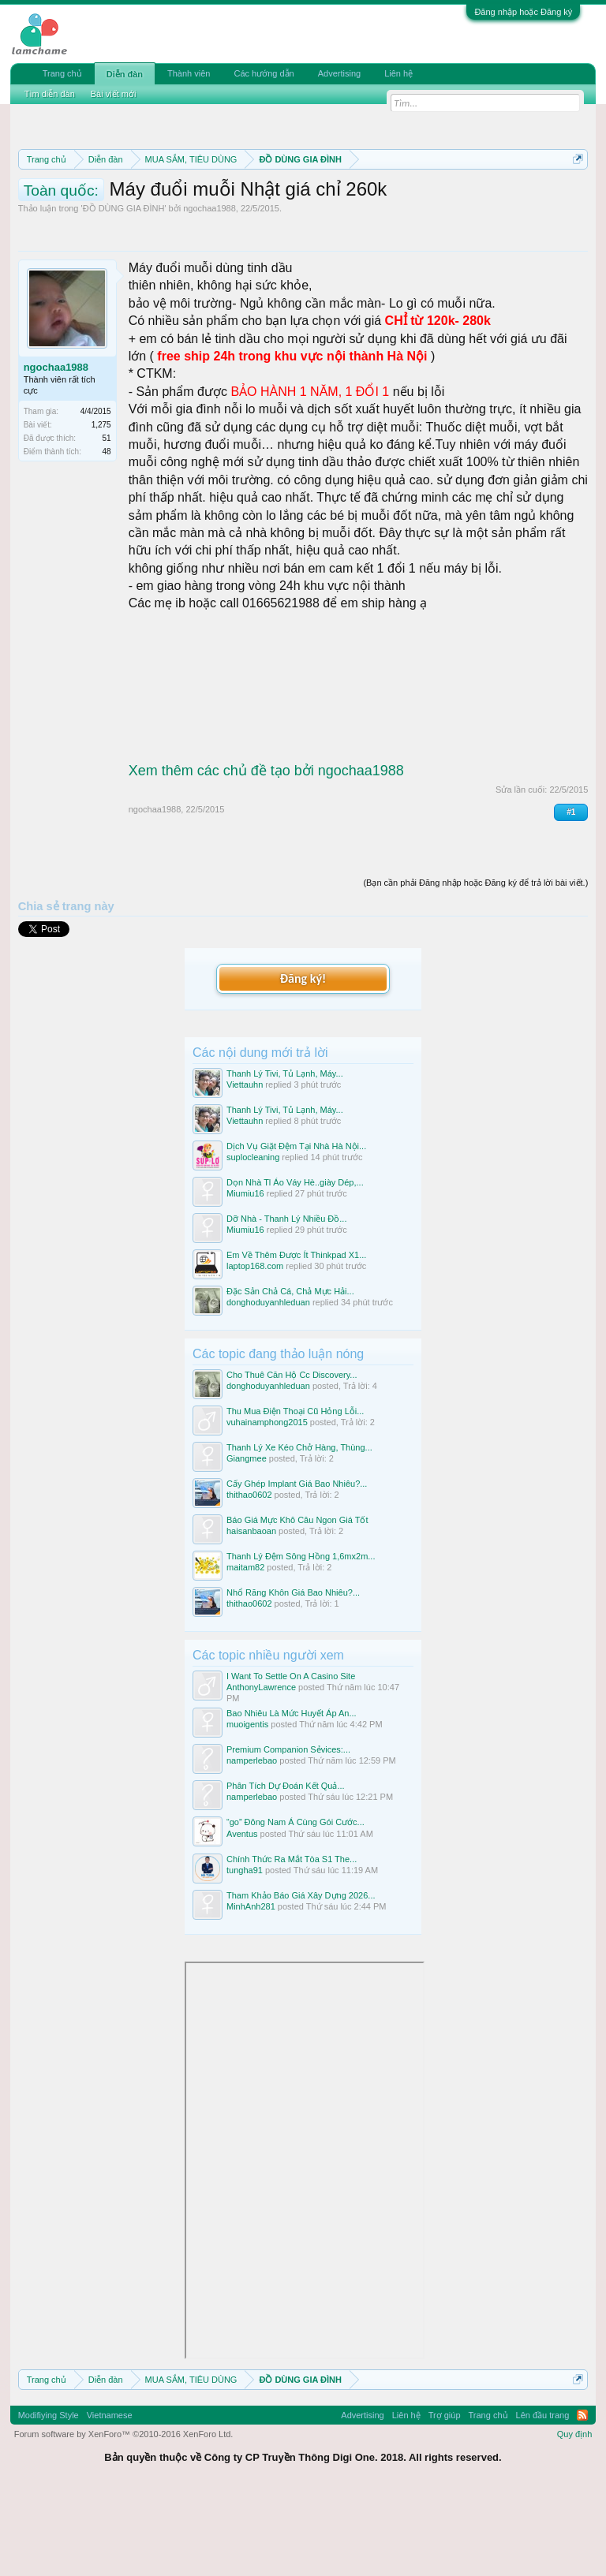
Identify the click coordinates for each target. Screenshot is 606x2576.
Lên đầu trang (543, 2497)
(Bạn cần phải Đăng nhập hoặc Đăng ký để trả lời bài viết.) (475, 965)
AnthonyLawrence (261, 1770)
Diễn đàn (125, 74)
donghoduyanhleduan (268, 1385)
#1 (571, 894)
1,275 (101, 507)
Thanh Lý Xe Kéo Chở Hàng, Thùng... (299, 1530)
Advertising (339, 73)
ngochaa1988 (209, 291)
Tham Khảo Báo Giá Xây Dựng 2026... (301, 1977)
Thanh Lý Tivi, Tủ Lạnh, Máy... (284, 1155)
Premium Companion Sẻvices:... (288, 1832)
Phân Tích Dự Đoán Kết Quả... (285, 1868)
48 (107, 534)
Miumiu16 (245, 1276)
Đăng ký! (303, 1061)
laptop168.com (254, 1348)
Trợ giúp (444, 2497)
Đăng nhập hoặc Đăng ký (523, 12)
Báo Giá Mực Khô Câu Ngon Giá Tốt (297, 1602)
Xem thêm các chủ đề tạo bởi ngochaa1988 (266, 853)
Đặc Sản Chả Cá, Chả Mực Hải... (290, 1374)
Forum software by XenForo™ (124, 2516)
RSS (582, 2497)
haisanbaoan (251, 1613)
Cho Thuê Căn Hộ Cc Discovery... (291, 1457)
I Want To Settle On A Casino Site (290, 1758)
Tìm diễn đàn (49, 94)
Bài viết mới (114, 94)
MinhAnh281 (250, 1988)
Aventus (242, 1916)
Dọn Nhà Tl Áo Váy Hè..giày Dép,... (295, 1265)
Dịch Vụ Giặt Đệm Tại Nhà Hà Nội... (296, 1229)
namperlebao (251, 1843)
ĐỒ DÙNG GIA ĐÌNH (124, 291)
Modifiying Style (48, 2497)
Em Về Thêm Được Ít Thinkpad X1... (296, 1337)
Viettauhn (244, 1167)
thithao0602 (249, 1577)
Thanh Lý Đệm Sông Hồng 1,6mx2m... (300, 1639)
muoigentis (247, 1807)
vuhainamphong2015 (267, 1505)
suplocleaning (252, 1240)
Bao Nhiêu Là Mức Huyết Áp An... (291, 1796)
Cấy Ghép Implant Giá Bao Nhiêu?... (296, 1566)
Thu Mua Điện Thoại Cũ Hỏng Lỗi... (295, 1494)
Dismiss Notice (575, 196)
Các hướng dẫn (264, 73)
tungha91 (244, 1952)
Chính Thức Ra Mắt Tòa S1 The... (291, 1941)
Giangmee (246, 1541)
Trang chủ (62, 73)
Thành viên (188, 73)
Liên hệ (398, 73)
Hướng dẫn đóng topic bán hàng (379, 214)
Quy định (575, 2516)
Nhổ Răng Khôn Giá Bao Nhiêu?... (293, 1675)
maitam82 (245, 1650)
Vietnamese (110, 2497)
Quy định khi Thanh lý (206, 214)
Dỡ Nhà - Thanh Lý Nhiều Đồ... (286, 1301)
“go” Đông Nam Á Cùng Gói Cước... (295, 1905)
